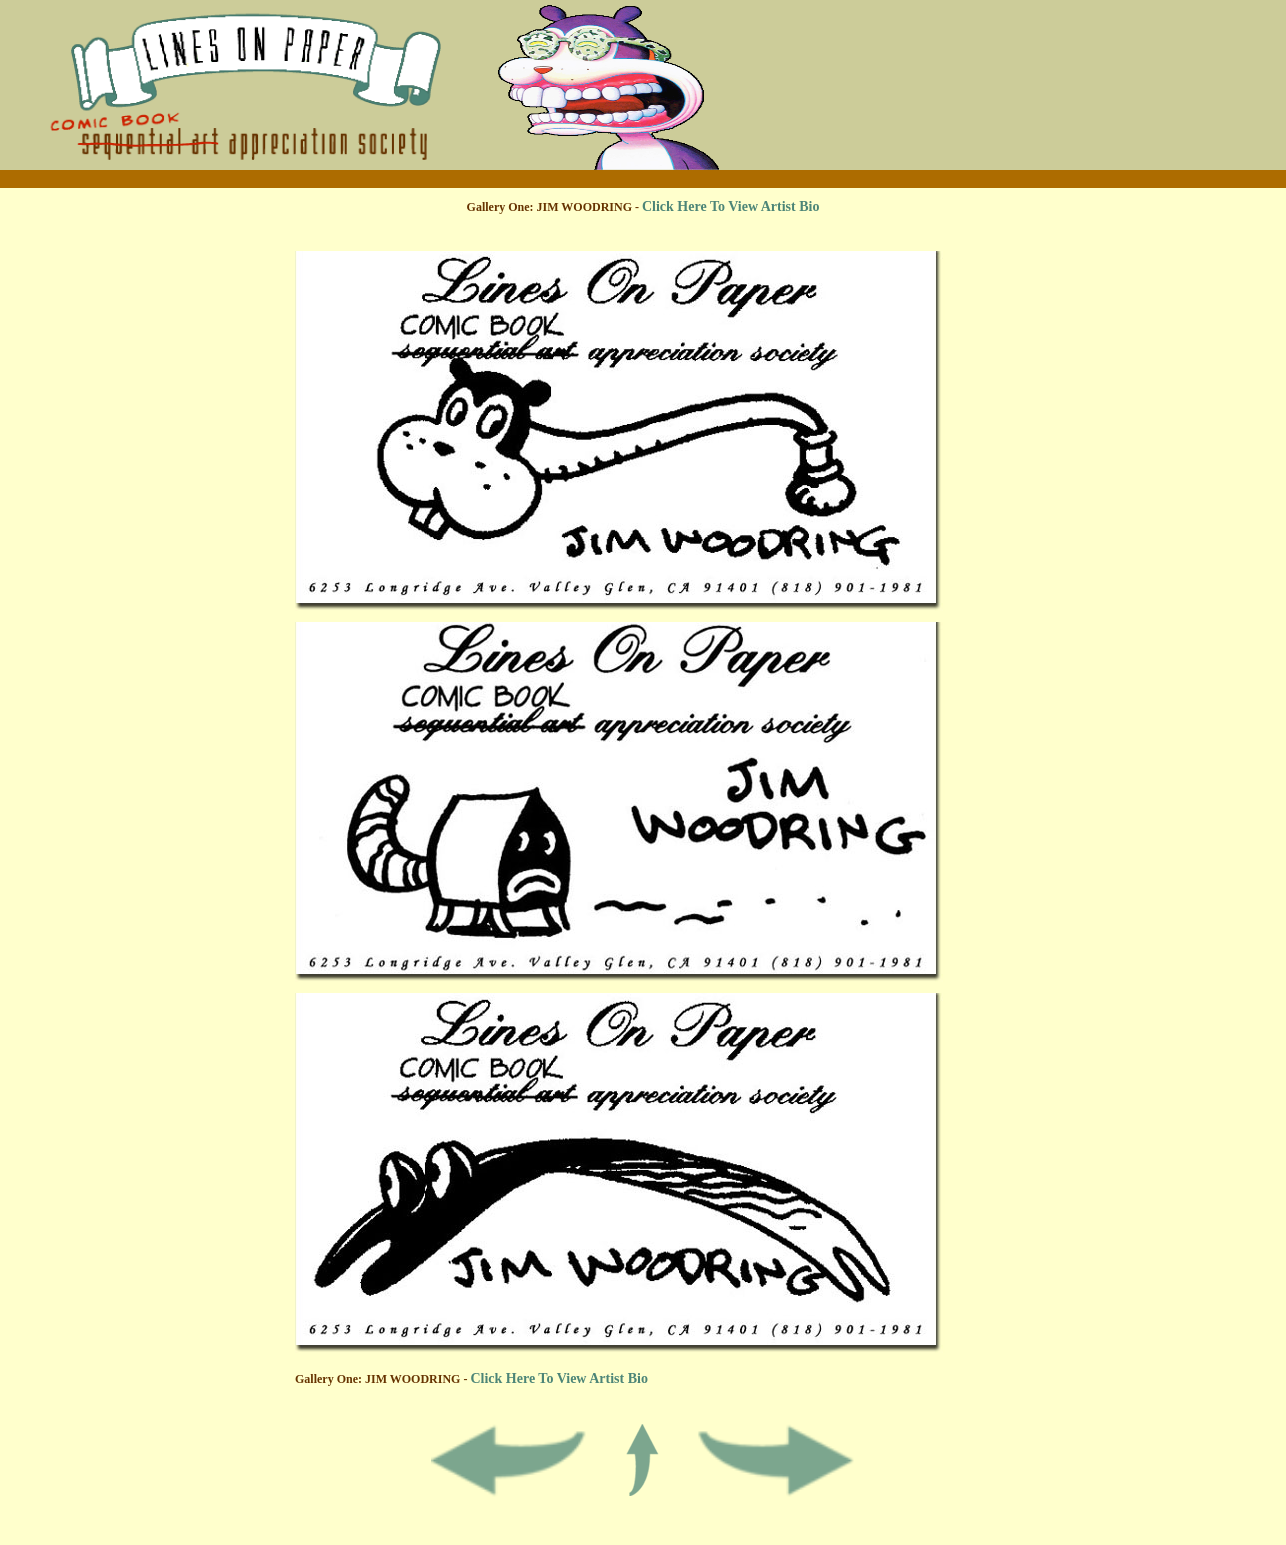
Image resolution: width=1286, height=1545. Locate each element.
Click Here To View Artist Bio (730, 206)
